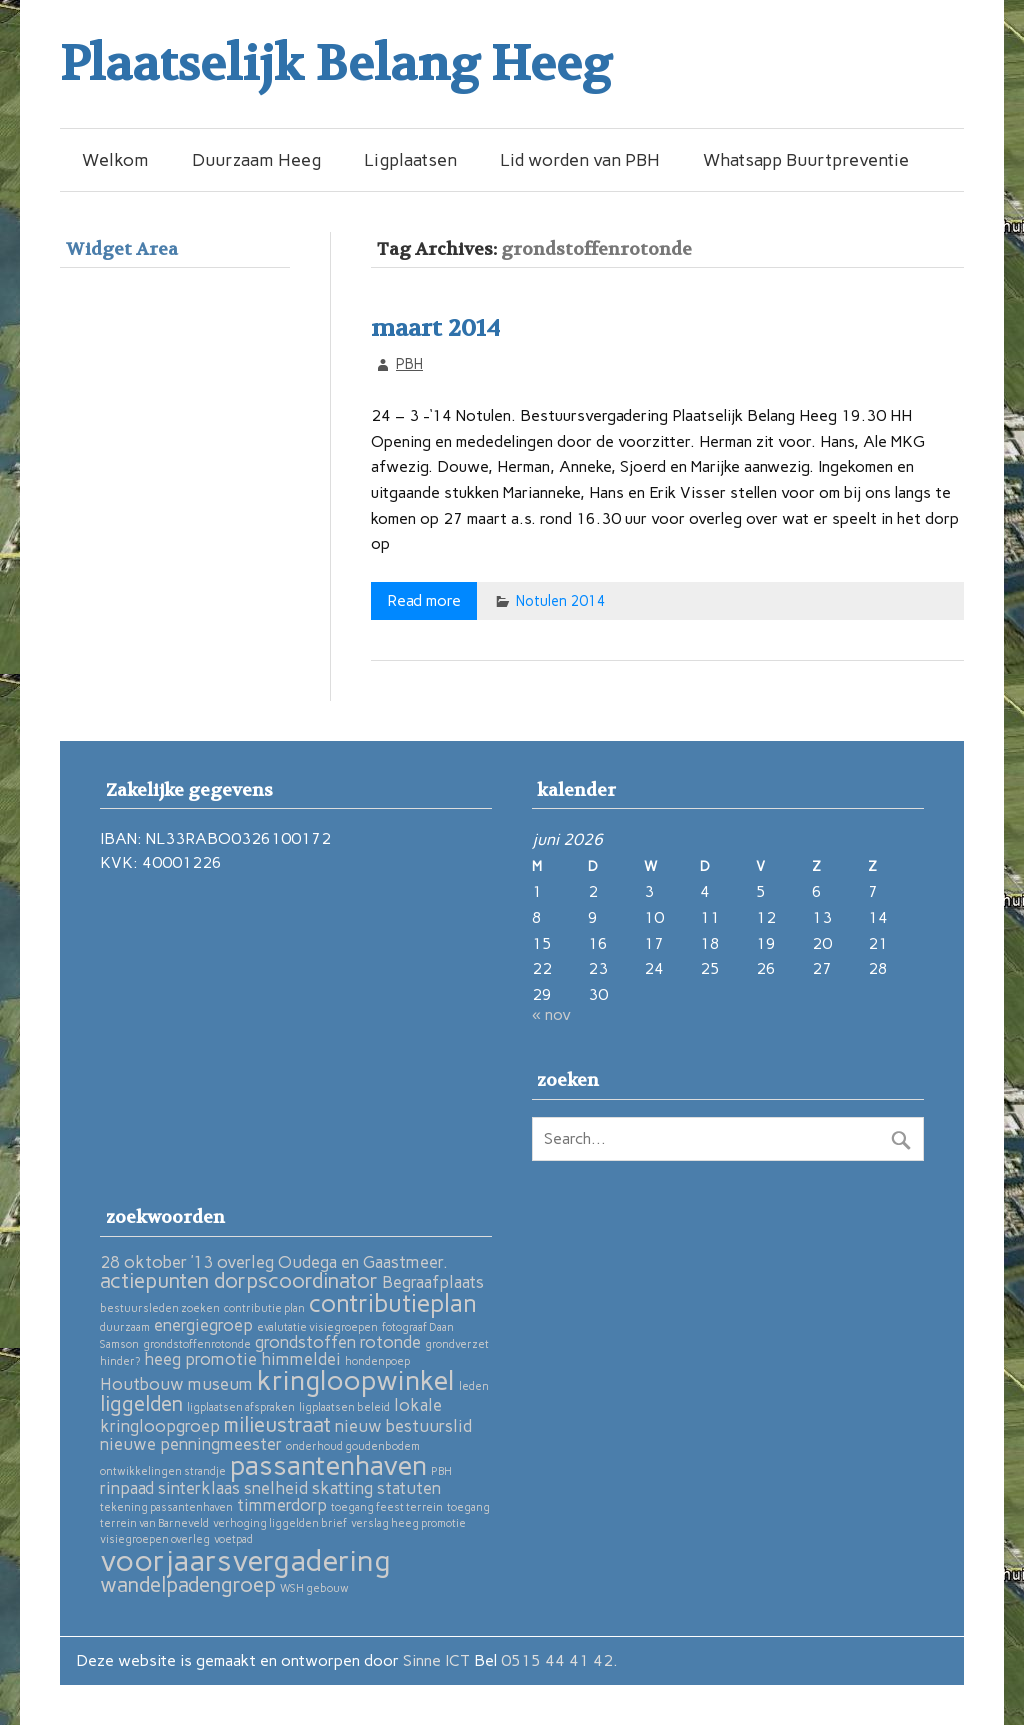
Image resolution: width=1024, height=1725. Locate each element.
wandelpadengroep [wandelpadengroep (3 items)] (188, 1584)
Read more (424, 600)
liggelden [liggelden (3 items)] (141, 1403)
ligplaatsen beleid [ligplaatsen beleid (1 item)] (344, 1407)
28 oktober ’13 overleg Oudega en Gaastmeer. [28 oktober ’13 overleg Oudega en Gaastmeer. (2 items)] (274, 1262)
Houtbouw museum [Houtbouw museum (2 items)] (176, 1384)
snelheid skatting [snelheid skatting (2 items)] (308, 1488)
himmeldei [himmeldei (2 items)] (301, 1359)
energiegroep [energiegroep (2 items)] (203, 1325)
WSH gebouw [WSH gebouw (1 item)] (314, 1588)
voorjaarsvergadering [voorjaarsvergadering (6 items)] (245, 1560)
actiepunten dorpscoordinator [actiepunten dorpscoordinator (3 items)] (239, 1280)
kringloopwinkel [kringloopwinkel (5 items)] (356, 1380)
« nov (551, 1014)
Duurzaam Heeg (256, 159)
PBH (409, 364)
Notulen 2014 (561, 601)
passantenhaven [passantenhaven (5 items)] (328, 1465)
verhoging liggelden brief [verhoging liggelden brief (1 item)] (280, 1523)
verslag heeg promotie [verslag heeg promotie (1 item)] (408, 1523)
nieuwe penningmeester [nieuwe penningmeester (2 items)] (191, 1444)
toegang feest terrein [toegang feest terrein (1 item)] (387, 1507)
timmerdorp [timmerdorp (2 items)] (282, 1505)
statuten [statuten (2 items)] (409, 1488)
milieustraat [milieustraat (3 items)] (277, 1424)
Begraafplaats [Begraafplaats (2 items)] (433, 1282)
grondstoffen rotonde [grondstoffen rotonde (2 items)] (338, 1342)
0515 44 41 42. (559, 1660)
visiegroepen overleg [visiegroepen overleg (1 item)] (155, 1539)
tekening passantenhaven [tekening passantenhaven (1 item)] (166, 1507)
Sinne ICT (438, 1660)
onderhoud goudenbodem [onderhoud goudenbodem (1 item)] (353, 1446)
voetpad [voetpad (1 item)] (233, 1539)
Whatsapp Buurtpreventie (806, 159)
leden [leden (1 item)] (474, 1386)
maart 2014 (435, 328)
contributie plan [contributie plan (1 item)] (264, 1308)
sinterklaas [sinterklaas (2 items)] (199, 1488)
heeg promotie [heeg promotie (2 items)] (200, 1359)
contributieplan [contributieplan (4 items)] (393, 1303)
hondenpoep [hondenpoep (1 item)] (377, 1361)
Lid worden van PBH (580, 159)
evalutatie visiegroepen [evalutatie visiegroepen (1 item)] (317, 1327)
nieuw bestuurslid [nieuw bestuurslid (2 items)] (403, 1426)
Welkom (115, 159)
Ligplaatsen (410, 159)
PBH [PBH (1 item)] (441, 1471)
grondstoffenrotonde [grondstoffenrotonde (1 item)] (197, 1344)
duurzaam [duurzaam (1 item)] (125, 1327)
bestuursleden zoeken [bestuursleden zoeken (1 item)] (160, 1308)
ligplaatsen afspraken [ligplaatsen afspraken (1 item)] (241, 1407)
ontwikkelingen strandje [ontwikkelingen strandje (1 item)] (163, 1471)
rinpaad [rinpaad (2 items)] (127, 1488)
